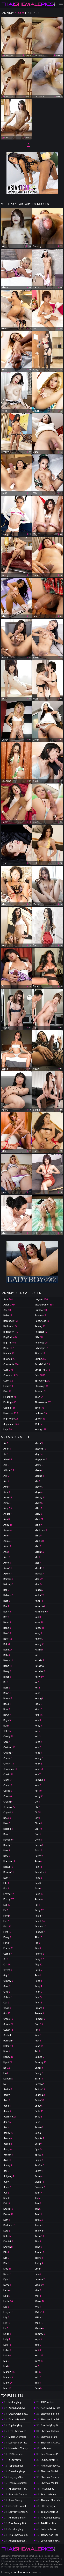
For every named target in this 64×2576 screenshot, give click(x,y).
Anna (7, 1524)
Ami (6, 1486)
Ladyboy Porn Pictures (52, 2460)
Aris (6, 1552)
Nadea (39, 1590)
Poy (38, 2002)
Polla (38, 1970)
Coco (7, 1785)
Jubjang (8, 2176)
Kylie (6, 2279)
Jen (6, 2127)
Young (40, 1429)
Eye (7, 1904)
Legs (7, 1429)
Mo (37, 1557)
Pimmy (39, 1953)
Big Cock (10, 1337)
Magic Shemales (17, 2436)
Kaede (7, 2198)
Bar (6, 1606)
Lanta (8, 2301)
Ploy (38, 1964)
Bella (7, 1649)
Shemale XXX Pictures (52, 2442)
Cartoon (9, 1747)
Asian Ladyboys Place (52, 2465)
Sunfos (39, 2165)
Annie (7, 1530)
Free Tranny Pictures (20, 2523)
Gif (5, 1959)
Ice (6, 2067)
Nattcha (40, 1671)
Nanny (40, 1644)
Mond (39, 1568)
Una (38, 2274)
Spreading (42, 1380)
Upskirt (40, 1418)
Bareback (10, 1321)
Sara (39, 2078)
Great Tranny (16, 2500)
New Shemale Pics (51, 2454)
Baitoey (8, 1584)
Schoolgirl (41, 1348)
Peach (40, 1921)
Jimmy (8, 2154)
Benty (8, 1660)
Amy (7, 1508)
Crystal (8, 1812)
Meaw (39, 1465)
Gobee (7, 1997)
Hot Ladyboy (47, 2488)
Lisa (7, 2344)
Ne (38, 1682)
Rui (38, 2051)
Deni (6, 1850)
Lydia (7, 2355)
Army (8, 1562)
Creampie (11, 1364)
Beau (7, 1622)
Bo (5, 1682)
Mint (39, 1546)
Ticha (39, 2236)
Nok (38, 1736)
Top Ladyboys (16, 2465)
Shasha (40, 2095)
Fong (7, 1943)
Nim (38, 1709)
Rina (38, 2035)
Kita (6, 2263)
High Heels (10, 1418)
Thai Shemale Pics (21, 2572)
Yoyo (39, 2361)
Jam (6, 2100)
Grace (8, 2019)
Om (38, 1828)
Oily (37, 1818)
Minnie (39, 1541)
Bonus (7, 1698)
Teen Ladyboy (48, 2494)
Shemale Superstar (51, 2477)
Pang (38, 1877)
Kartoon (9, 2225)
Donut (8, 1866)
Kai (6, 2203)
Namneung (41, 1611)
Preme (39, 2013)
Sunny (40, 2171)
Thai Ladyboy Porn (19, 2419)
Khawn (8, 2247)
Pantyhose (42, 1321)
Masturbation (44, 1304)
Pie (37, 1943)
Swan (39, 2181)
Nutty (39, 1796)
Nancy (40, 1628)
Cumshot (10, 1375)
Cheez (7, 1758)
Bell (7, 1644)
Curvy (8, 1380)
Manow (8, 2377)
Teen (39, 1397)
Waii (38, 2295)
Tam (38, 2203)
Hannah (8, 2040)
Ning (39, 1714)
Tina (38, 2241)
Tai (37, 2198)
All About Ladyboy (50, 2517)
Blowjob (10, 1359)
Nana (39, 1622)
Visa (38, 2290)
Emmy (8, 1899)
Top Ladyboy (15, 2425)
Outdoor (41, 1310)
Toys (39, 1407)
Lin (5, 2328)
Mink (38, 1535)
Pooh (38, 1991)
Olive (38, 1823)
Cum (8, 1369)
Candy (8, 1736)
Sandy (39, 2073)
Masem (40, 1448)
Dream (8, 1872)
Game (7, 1953)
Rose (39, 2046)
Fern (7, 1926)
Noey (38, 1725)
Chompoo (10, 1769)
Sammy (40, 2062)
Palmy (39, 1856)
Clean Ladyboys (17, 2471)
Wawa (40, 2301)
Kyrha (7, 2285)
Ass (7, 1310)
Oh (37, 1807)
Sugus (39, 2160)
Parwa (39, 1899)
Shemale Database (19, 2494)
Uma (38, 2268)
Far (6, 1921)
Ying (38, 2344)
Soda (39, 2111)
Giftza (7, 1970)
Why (38, 2306)
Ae (5, 1443)
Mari (7, 2388)
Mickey (40, 1497)
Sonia (39, 2133)
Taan (38, 2192)
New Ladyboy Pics (50, 2408)
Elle (6, 1883)
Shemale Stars (49, 2436)
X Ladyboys (15, 2460)
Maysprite (41, 1459)
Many (8, 2382)
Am (6, 1481)
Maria (39, 1443)
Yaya (38, 2339)
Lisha (7, 2350)
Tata (39, 2219)
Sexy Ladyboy (16, 2529)
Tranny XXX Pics (49, 2535)
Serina (40, 2089)
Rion (38, 2040)
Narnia (39, 1649)
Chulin (8, 1774)
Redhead (41, 1342)
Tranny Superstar (18, 2483)
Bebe (7, 1628)
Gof (6, 2002)
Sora (38, 2143)
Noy (38, 1774)
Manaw (9, 2371)
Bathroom (10, 1326)
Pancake (40, 1872)
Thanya (40, 2230)
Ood (38, 1834)
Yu (37, 2366)
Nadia (39, 1595)
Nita (38, 1720)
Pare (38, 1888)
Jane (7, 2105)
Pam (38, 1861)
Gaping (9, 1407)
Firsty (7, 1937)
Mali (6, 2366)
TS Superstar (16, 2454)
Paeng (39, 1845)
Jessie (7, 2143)
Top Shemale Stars (51, 2511)
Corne (7, 1796)
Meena (39, 1475)
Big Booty (10, 1331)
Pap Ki (39, 1883)
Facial (8, 1386)
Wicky (39, 2312)
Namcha (40, 1606)
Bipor (7, 1676)
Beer (7, 1638)
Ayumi (7, 1573)
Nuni (38, 1785)
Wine (39, 2323)
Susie (38, 2176)
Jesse (7, 2138)
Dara (6, 1823)
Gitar (6, 1991)
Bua (6, 1725)
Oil (38, 1812)
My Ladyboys (16, 2402)
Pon (38, 1975)
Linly (6, 2339)
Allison (8, 1470)
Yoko (39, 2355)
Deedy (7, 1845)
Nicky (38, 1704)
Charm (8, 1752)
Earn (6, 1877)
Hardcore (10, 1413)
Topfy (39, 2257)
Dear (6, 1834)
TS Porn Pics (47, 2402)
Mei (37, 1481)
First (7, 1932)
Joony (7, 2165)
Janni (7, 2111)
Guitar (8, 2029)
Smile (39, 2100)
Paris (39, 1894)
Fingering (10, 1397)
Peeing (40, 1326)
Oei (37, 1801)
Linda (7, 2333)
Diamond (9, 1861)
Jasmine (9, 2116)
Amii (6, 1492)
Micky (39, 1503)
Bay (6, 1617)
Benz (7, 1666)
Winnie (39, 2328)
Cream (8, 1801)
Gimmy (8, 1981)
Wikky (39, 2317)
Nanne (39, 1638)
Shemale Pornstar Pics (20, 2506)
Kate (6, 2230)
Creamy (9, 1807)
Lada (7, 2290)
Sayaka (40, 2084)
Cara (6, 1742)
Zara (38, 2388)
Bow (6, 1709)
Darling (8, 1828)
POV (39, 1337)
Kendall (8, 2241)
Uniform (41, 1413)
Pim (38, 1948)
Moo (39, 1579)
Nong (38, 1742)
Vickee (39, 2285)
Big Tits (9, 1342)
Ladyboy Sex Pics (18, 2442)
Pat (38, 1904)
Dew (6, 1856)
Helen (8, 2046)
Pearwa (40, 1926)
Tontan (39, 2252)
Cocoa (7, 1790)
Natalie (39, 1660)
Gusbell (8, 2035)
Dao (7, 1818)
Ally (6, 1475)
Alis (6, 1465)
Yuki (38, 2377)
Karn (7, 2219)
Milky (38, 1514)
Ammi (7, 1497)
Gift (7, 1964)
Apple (7, 1541)
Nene (38, 1693)
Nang (38, 1633)
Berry (7, 1671)
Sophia (39, 2138)
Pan (38, 1866)
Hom (6, 2051)
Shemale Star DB (50, 2419)
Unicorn (40, 2279)
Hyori (7, 2062)
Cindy (8, 1780)
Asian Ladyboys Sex (19, 2540)
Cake (7, 1731)
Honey (8, 2057)
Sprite (39, 2154)
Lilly (6, 2317)
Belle (7, 1655)
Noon (39, 1769)
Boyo (7, 1720)
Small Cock (42, 1364)
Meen (39, 1470)
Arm (6, 1557)
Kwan (7, 2274)
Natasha (40, 1666)
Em (6, 1888)
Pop (38, 1997)
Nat (37, 1655)
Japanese (11, 1424)
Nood (38, 1752)
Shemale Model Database (52, 2471)
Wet (38, 1424)
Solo (40, 1375)
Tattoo (40, 1391)
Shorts (40, 1353)
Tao (38, 2214)
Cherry (8, 1763)
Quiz (39, 2024)
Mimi (39, 1519)
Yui (38, 2371)
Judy (7, 2181)
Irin (6, 2073)
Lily (6, 2323)
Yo (38, 2350)
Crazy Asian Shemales (20, 2413)
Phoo (38, 1937)
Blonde (8, 1353)
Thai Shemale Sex (18, 2535)
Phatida (40, 1932)
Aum (7, 1568)
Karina (8, 2214)
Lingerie (41, 1299)
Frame (8, 1948)
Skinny (40, 1359)
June (7, 2187)
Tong (38, 2247)
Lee (7, 2306)
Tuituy (39, 2263)
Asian (9, 1304)
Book (7, 1704)
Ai (5, 1454)
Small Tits (42, 1369)
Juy (6, 2192)
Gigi (6, 1975)
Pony (38, 1986)
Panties (40, 1315)
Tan (38, 2209)
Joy (6, 2171)
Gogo (7, 2008)
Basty (7, 1611)
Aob (6, 1535)
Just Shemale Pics (51, 2540)
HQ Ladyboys (48, 2506)
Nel (37, 1687)
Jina (7, 2160)
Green (8, 2024)
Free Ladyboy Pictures (52, 2425)
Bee (7, 1633)
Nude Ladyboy (48, 2529)
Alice (7, 1459)
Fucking (9, 1402)
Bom (6, 1687)
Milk (38, 1508)
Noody (39, 1758)
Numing (40, 1780)
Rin (37, 2029)
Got (6, 2013)
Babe (7, 1315)
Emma (8, 1894)
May (38, 1454)
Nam (39, 1600)
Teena (39, 2225)
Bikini (8, 1348)
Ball (6, 1590)
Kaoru (8, 2209)
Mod (38, 1562)
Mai (6, 2361)
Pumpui (40, 2019)
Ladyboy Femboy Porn (20, 2511)
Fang (7, 1915)
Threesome (43, 1402)
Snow (39, 2105)
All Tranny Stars (17, 2517)
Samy (39, 2067)
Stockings (41, 1386)
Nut (38, 1790)
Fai (5, 1910)
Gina (6, 1986)
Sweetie (40, 2187)
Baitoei (8, 1579)
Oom (38, 1839)
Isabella (8, 2078)
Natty (39, 1676)
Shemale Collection (51, 2431)
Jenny (8, 2133)
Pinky (39, 1959)
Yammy (40, 2333)
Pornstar (41, 1331)
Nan (38, 1617)
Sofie (38, 2122)
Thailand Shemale (50, 2500)
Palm (38, 1850)
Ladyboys (46, 2448)
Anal (8, 1299)
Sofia (38, 2116)
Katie (7, 2236)
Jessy (7, 2149)
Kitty (7, 2268)
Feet (7, 1391)
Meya (38, 1492)
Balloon (8, 1595)
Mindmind (41, 1530)
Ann (6, 1519)
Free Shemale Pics (19, 2431)
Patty (39, 1910)
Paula (39, 1915)
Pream (39, 2008)
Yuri (38, 2382)
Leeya (8, 2312)
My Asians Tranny (18, 2448)
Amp (7, 1503)
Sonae (39, 2127)
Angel (7, 1514)
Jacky (7, 2095)
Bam (6, 1600)
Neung (39, 1698)
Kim (6, 2257)
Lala (6, 2295)
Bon (7, 1693)
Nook (38, 1763)
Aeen (7, 1448)
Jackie (7, 2089)
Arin (7, 1546)
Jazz (7, 2122)
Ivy (5, 2084)
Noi (37, 1731)
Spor (38, 2149)
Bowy (7, 1714)
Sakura (39, 2057)
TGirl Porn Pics (48, 2523)
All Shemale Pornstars (20, 2488)
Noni (38, 1747)
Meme (39, 1486)
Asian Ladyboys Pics (19, 2408)
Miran (39, 1552)
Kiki (6, 2252)
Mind (38, 1524)
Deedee (8, 1839)
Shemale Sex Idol (50, 2413)
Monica (39, 1573)
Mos (38, 1584)
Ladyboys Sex (16, 2477)
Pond (39, 1981)
